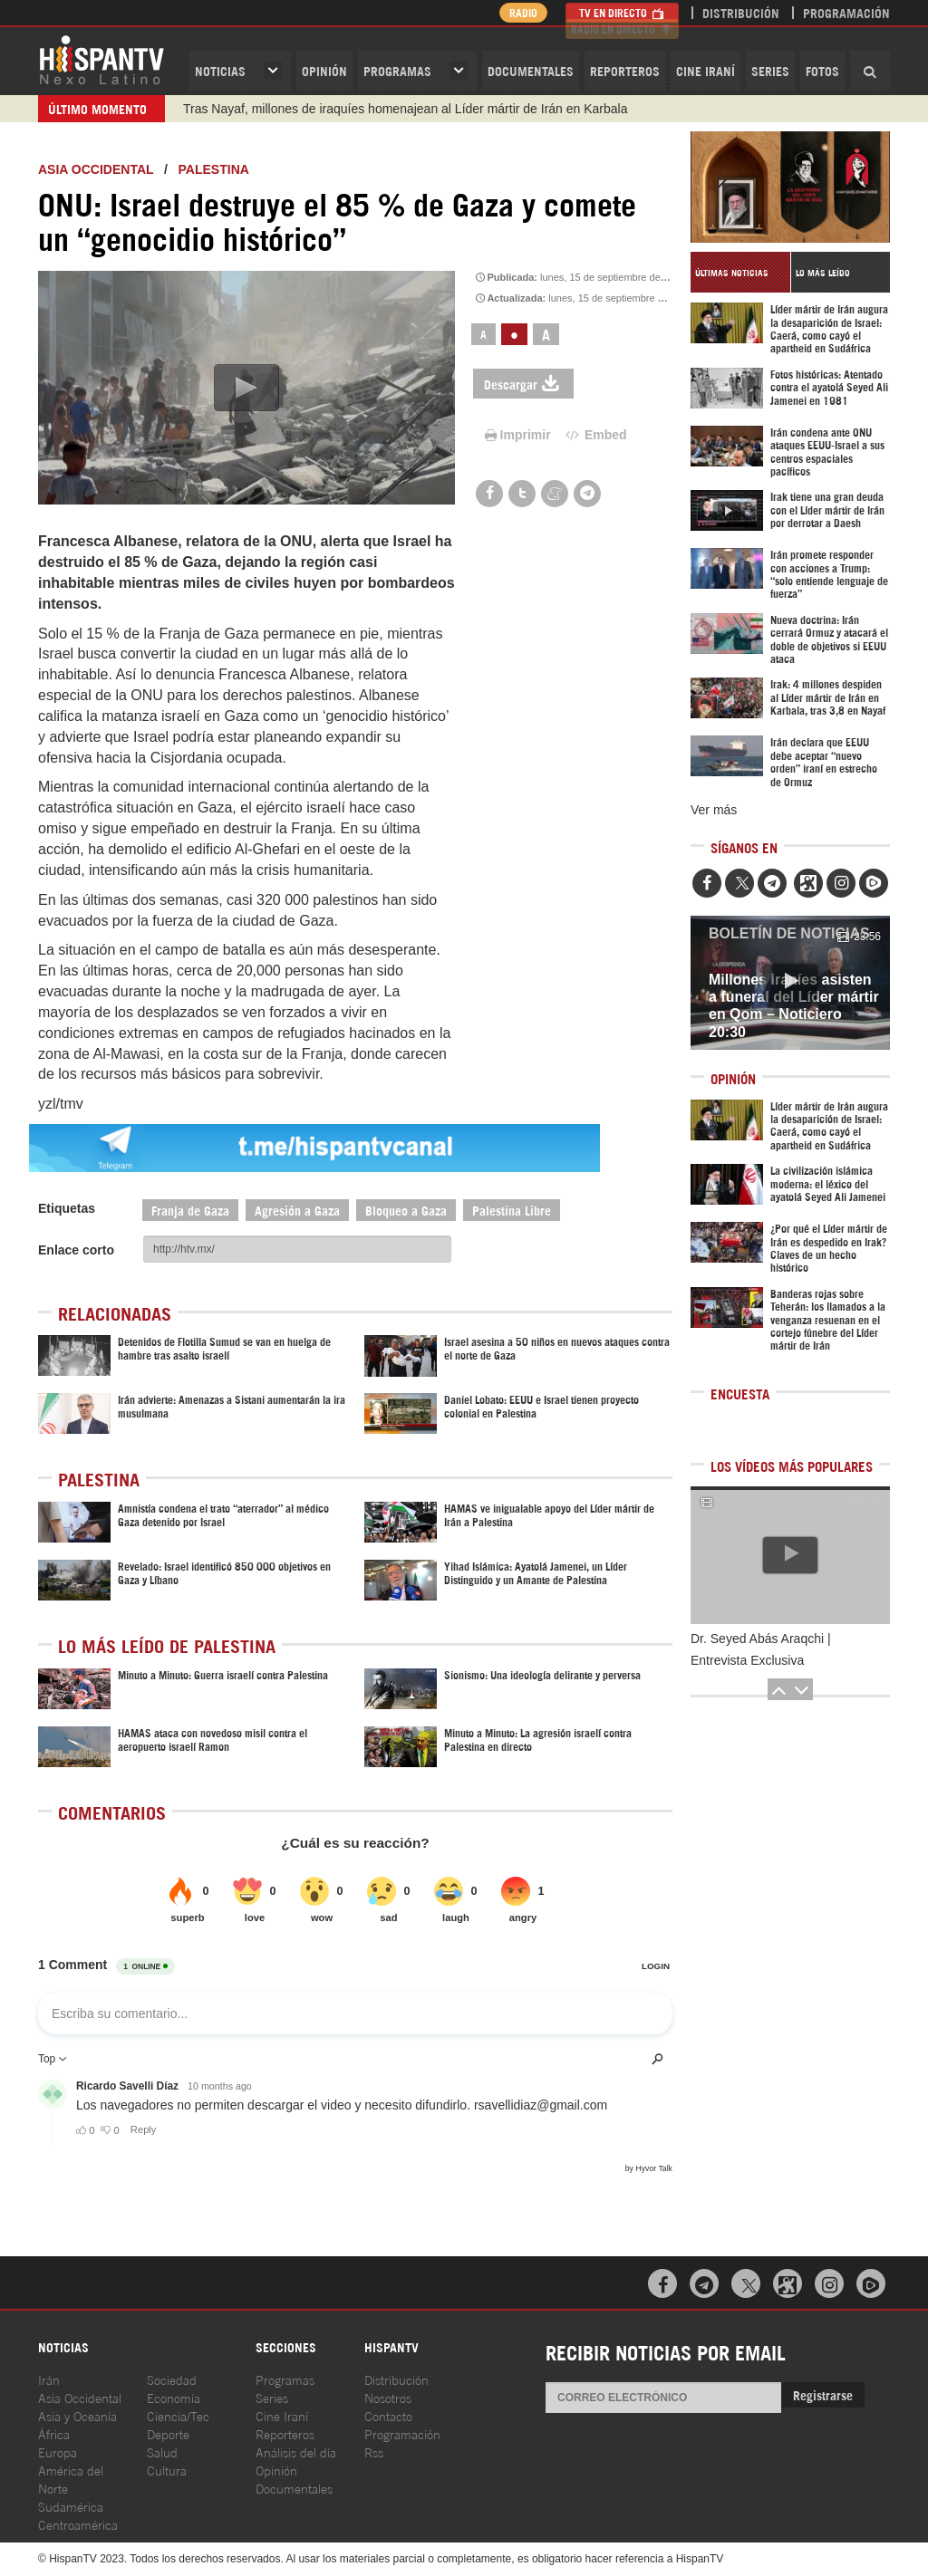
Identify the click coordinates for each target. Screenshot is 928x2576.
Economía (173, 2397)
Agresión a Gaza (297, 1209)
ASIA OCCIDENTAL (95, 169)
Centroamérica (78, 2524)
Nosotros (387, 2397)
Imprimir (516, 435)
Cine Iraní (705, 70)
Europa (57, 2451)
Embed (595, 435)
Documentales (531, 70)
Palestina (214, 169)
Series (770, 70)
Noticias (220, 70)
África (54, 2433)
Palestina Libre (511, 1209)
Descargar (523, 383)
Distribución (740, 12)
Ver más (714, 810)
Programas (397, 70)
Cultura (167, 2469)
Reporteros (625, 70)
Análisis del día (296, 2451)
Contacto (388, 2415)
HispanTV (101, 59)
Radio (518, 12)
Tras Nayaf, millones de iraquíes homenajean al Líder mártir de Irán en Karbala (405, 108)
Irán (49, 2379)
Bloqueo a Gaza (406, 1209)
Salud (162, 2451)
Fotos (822, 70)
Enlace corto (76, 1250)
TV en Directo (622, 12)
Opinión (276, 2469)
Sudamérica (70, 2506)
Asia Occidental (79, 2397)
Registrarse (823, 2394)
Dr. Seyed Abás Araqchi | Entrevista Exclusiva (761, 1649)
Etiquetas (66, 1208)
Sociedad (172, 2379)
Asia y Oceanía (77, 2415)
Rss (373, 2451)
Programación (846, 12)
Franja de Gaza (190, 1209)
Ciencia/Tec (178, 2415)
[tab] (740, 272)
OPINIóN (324, 70)
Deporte (168, 2433)
